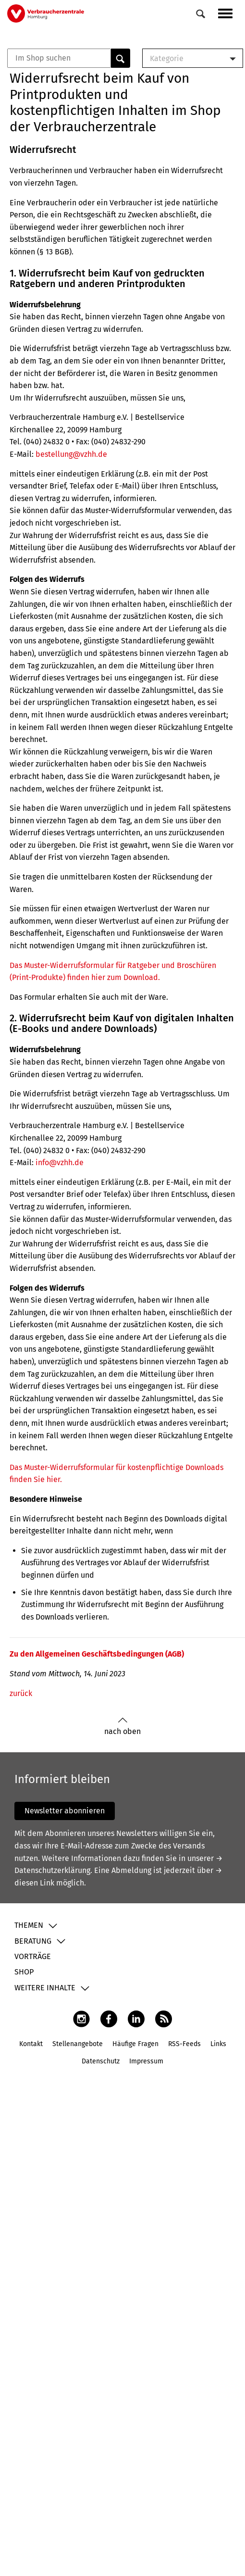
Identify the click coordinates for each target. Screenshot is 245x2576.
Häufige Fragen (135, 2044)
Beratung (32, 1941)
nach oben (122, 1726)
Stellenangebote (77, 2044)
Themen (28, 1925)
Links (218, 2044)
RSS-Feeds (184, 2044)
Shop (24, 1971)
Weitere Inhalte (44, 1987)
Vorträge (32, 1956)
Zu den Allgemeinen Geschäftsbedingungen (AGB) (97, 1654)
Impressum (146, 2061)
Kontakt (31, 2044)
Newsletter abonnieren (64, 1810)
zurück (21, 1693)
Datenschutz (101, 2061)
